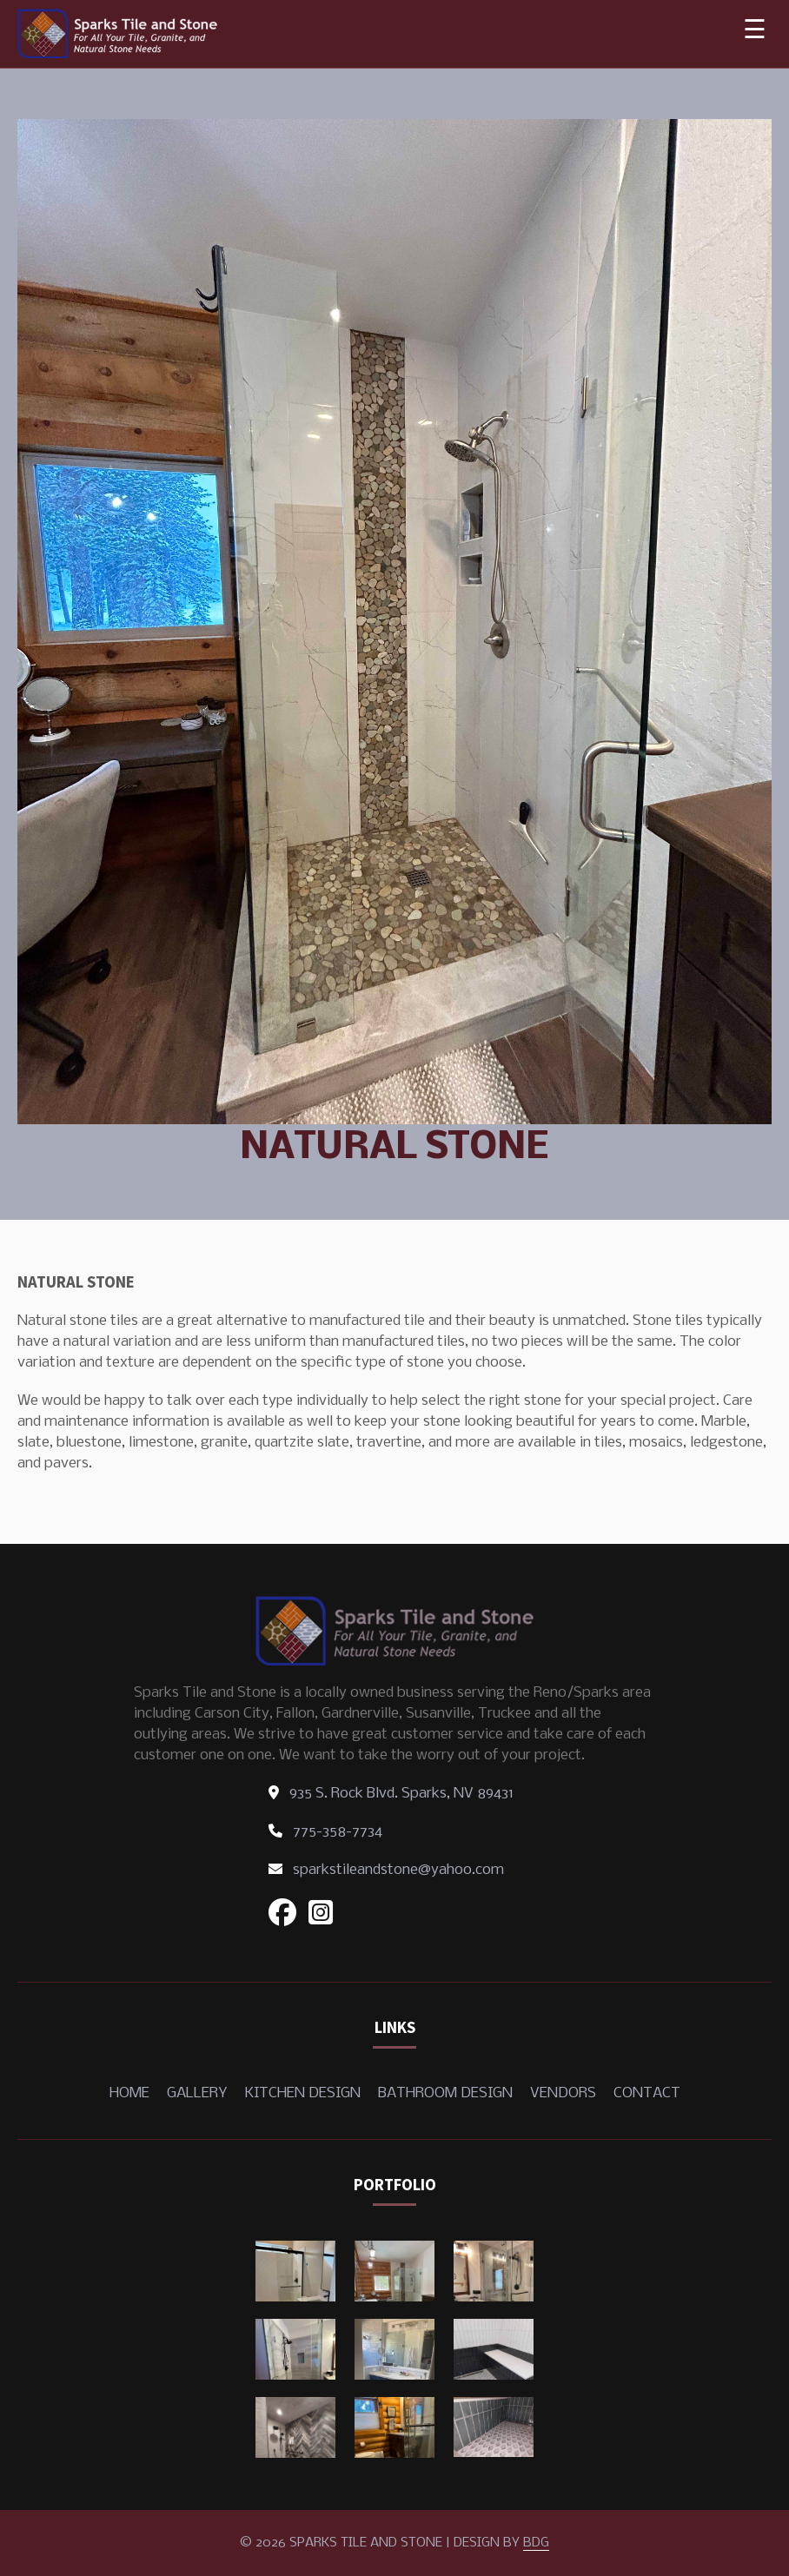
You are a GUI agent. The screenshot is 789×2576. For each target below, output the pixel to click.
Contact (646, 2093)
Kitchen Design (303, 2093)
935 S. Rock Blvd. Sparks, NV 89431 (391, 1793)
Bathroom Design (445, 2093)
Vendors (563, 2093)
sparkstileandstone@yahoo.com (386, 1870)
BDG (536, 2543)
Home (129, 2093)
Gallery (197, 2093)
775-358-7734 (325, 1832)
